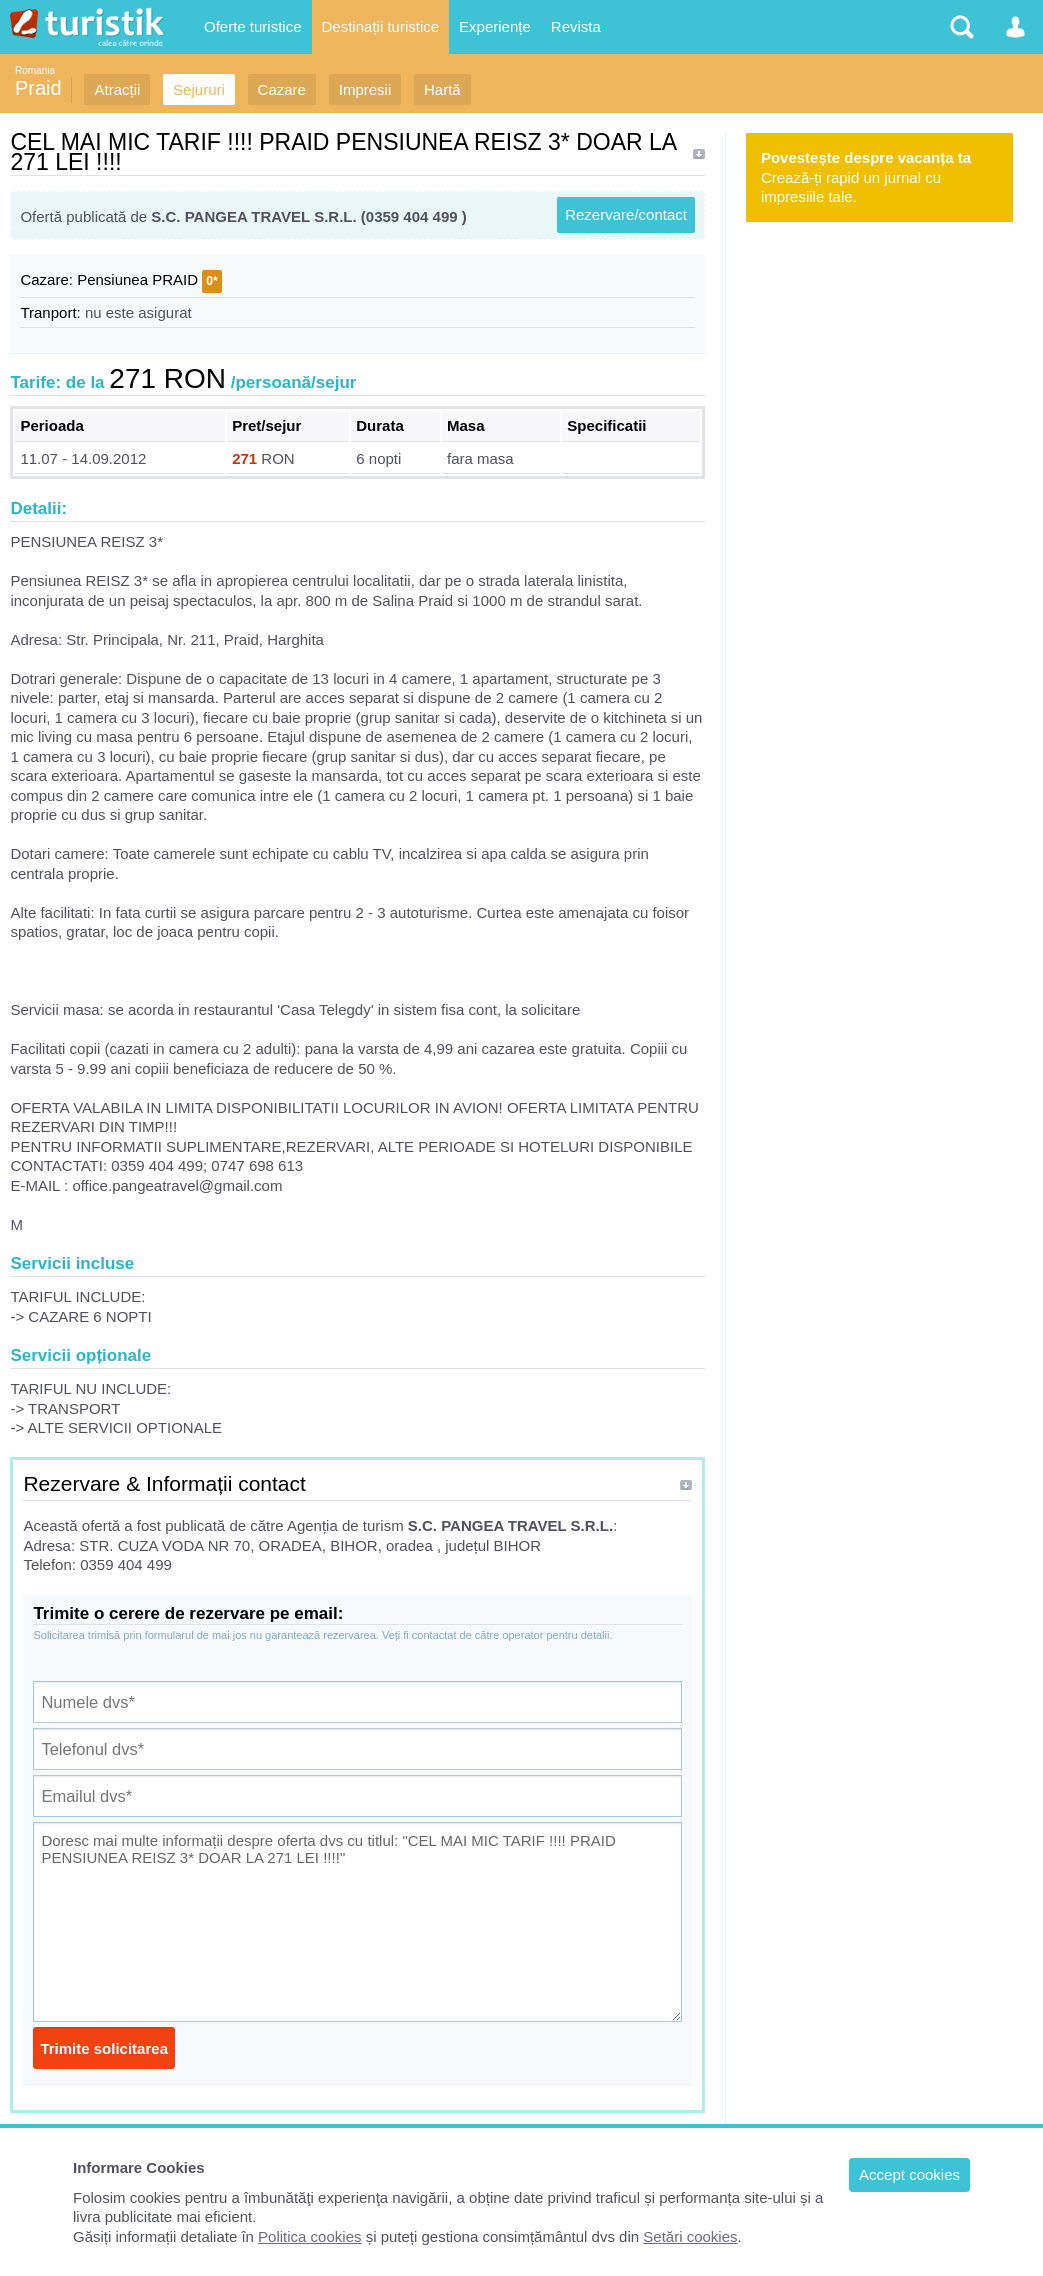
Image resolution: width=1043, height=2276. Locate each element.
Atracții (117, 89)
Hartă (442, 89)
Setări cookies (690, 2236)
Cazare (282, 89)
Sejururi (199, 89)
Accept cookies (909, 2174)
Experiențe (495, 26)
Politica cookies (309, 2236)
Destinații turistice (381, 26)
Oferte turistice (253, 26)
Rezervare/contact (626, 214)
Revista (576, 26)
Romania (35, 70)
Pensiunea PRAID (137, 279)
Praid (38, 88)
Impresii (365, 89)
